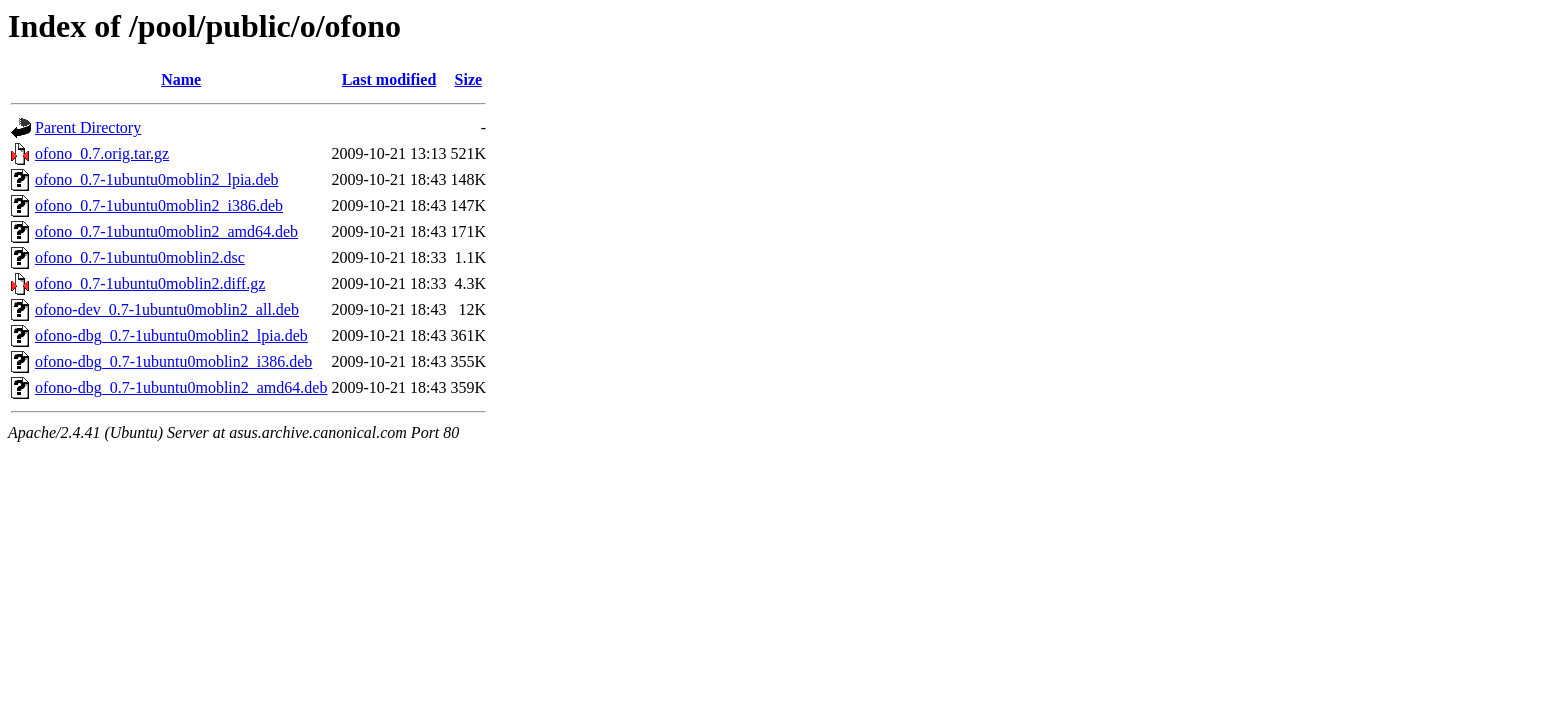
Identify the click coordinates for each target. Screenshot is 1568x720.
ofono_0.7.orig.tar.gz (102, 153)
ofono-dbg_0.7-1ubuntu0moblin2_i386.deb (173, 361)
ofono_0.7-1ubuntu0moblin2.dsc (140, 257)
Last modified (389, 79)
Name (181, 79)
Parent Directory (88, 127)
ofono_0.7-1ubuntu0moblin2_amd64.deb (166, 231)
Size (469, 79)
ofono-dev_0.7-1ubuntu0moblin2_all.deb (167, 309)
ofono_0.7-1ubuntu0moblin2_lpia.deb (157, 179)
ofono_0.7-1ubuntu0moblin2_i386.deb (159, 205)
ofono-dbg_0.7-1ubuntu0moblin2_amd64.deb (181, 387)
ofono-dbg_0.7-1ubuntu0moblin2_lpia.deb (171, 335)
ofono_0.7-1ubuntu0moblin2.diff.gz (150, 283)
